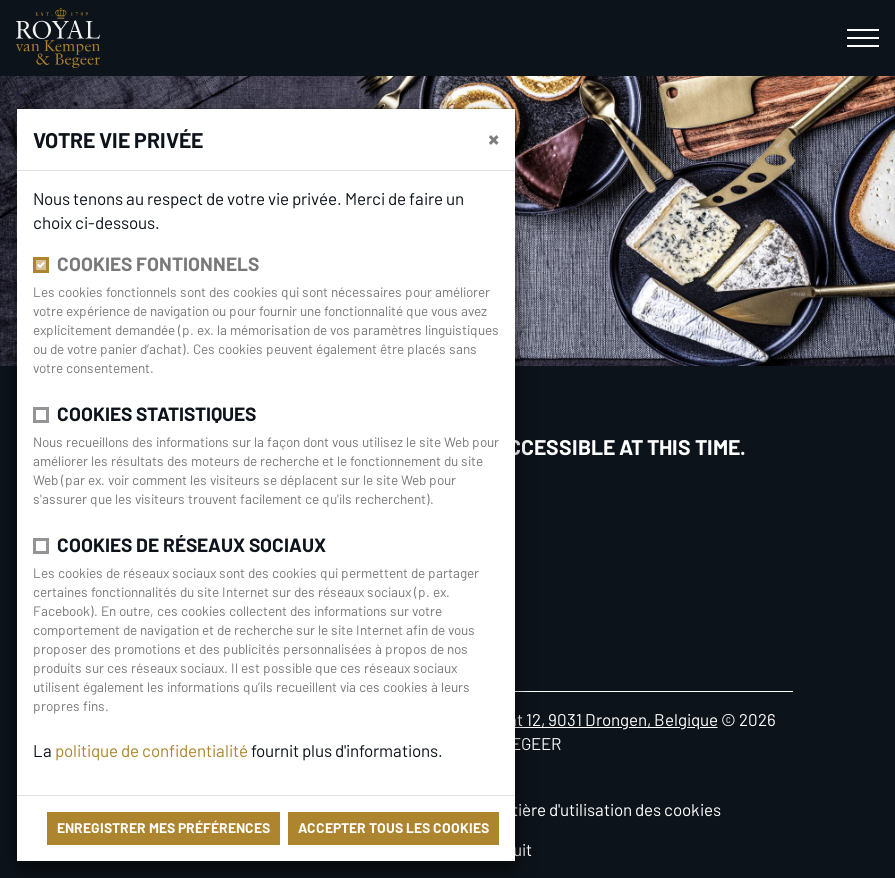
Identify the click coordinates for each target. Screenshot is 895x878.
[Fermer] (493, 138)
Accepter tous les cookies (393, 827)
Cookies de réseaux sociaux (191, 544)
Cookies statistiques (156, 413)
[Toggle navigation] (863, 38)
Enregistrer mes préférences (163, 827)
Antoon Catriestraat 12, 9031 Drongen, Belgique (549, 719)
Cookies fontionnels (158, 263)
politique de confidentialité (153, 750)
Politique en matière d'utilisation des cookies (561, 809)
